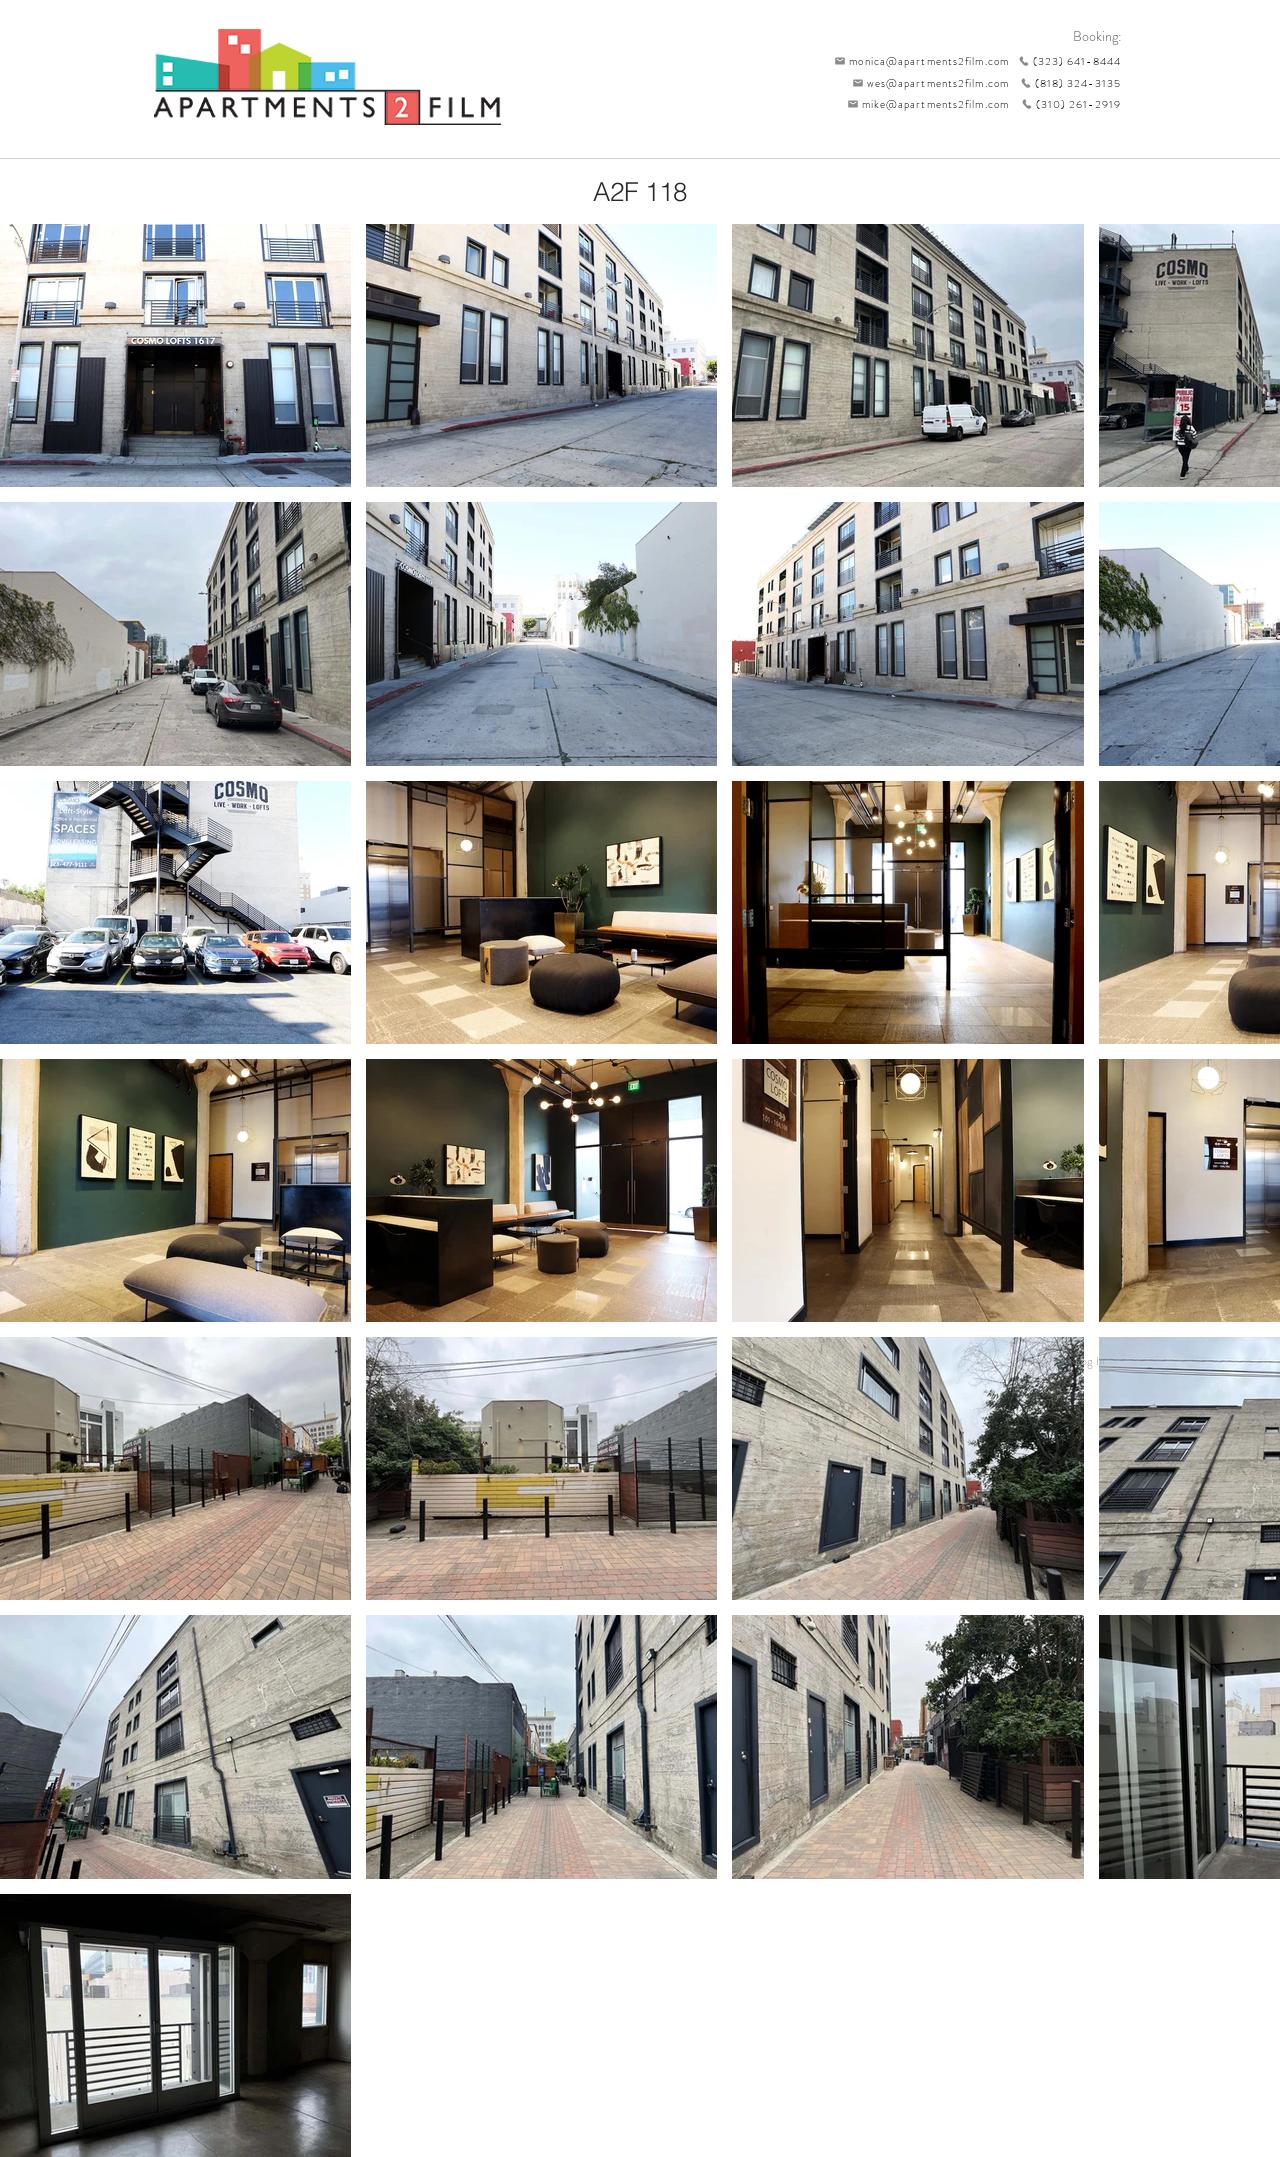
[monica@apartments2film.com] (917, 61)
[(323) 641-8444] (1065, 61)
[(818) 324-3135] (1065, 83)
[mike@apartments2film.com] (923, 104)
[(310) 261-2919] (1065, 104)
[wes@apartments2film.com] (927, 83)
